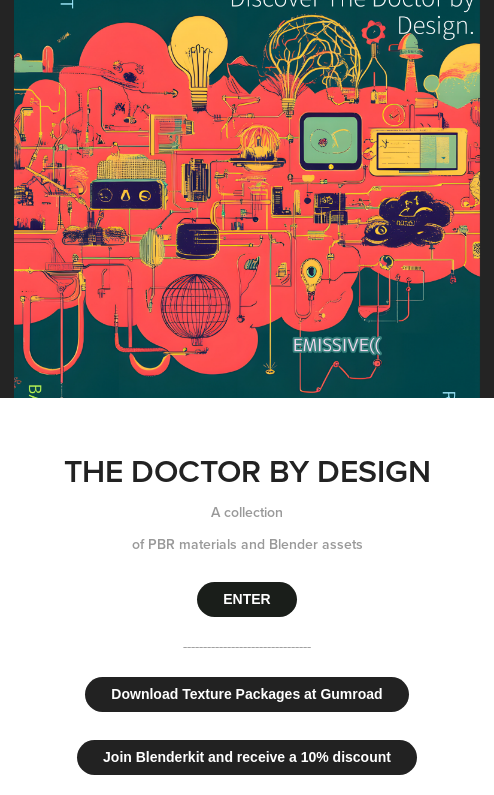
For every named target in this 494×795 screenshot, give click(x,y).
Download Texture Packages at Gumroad (246, 694)
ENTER (246, 599)
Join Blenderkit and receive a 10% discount (247, 757)
